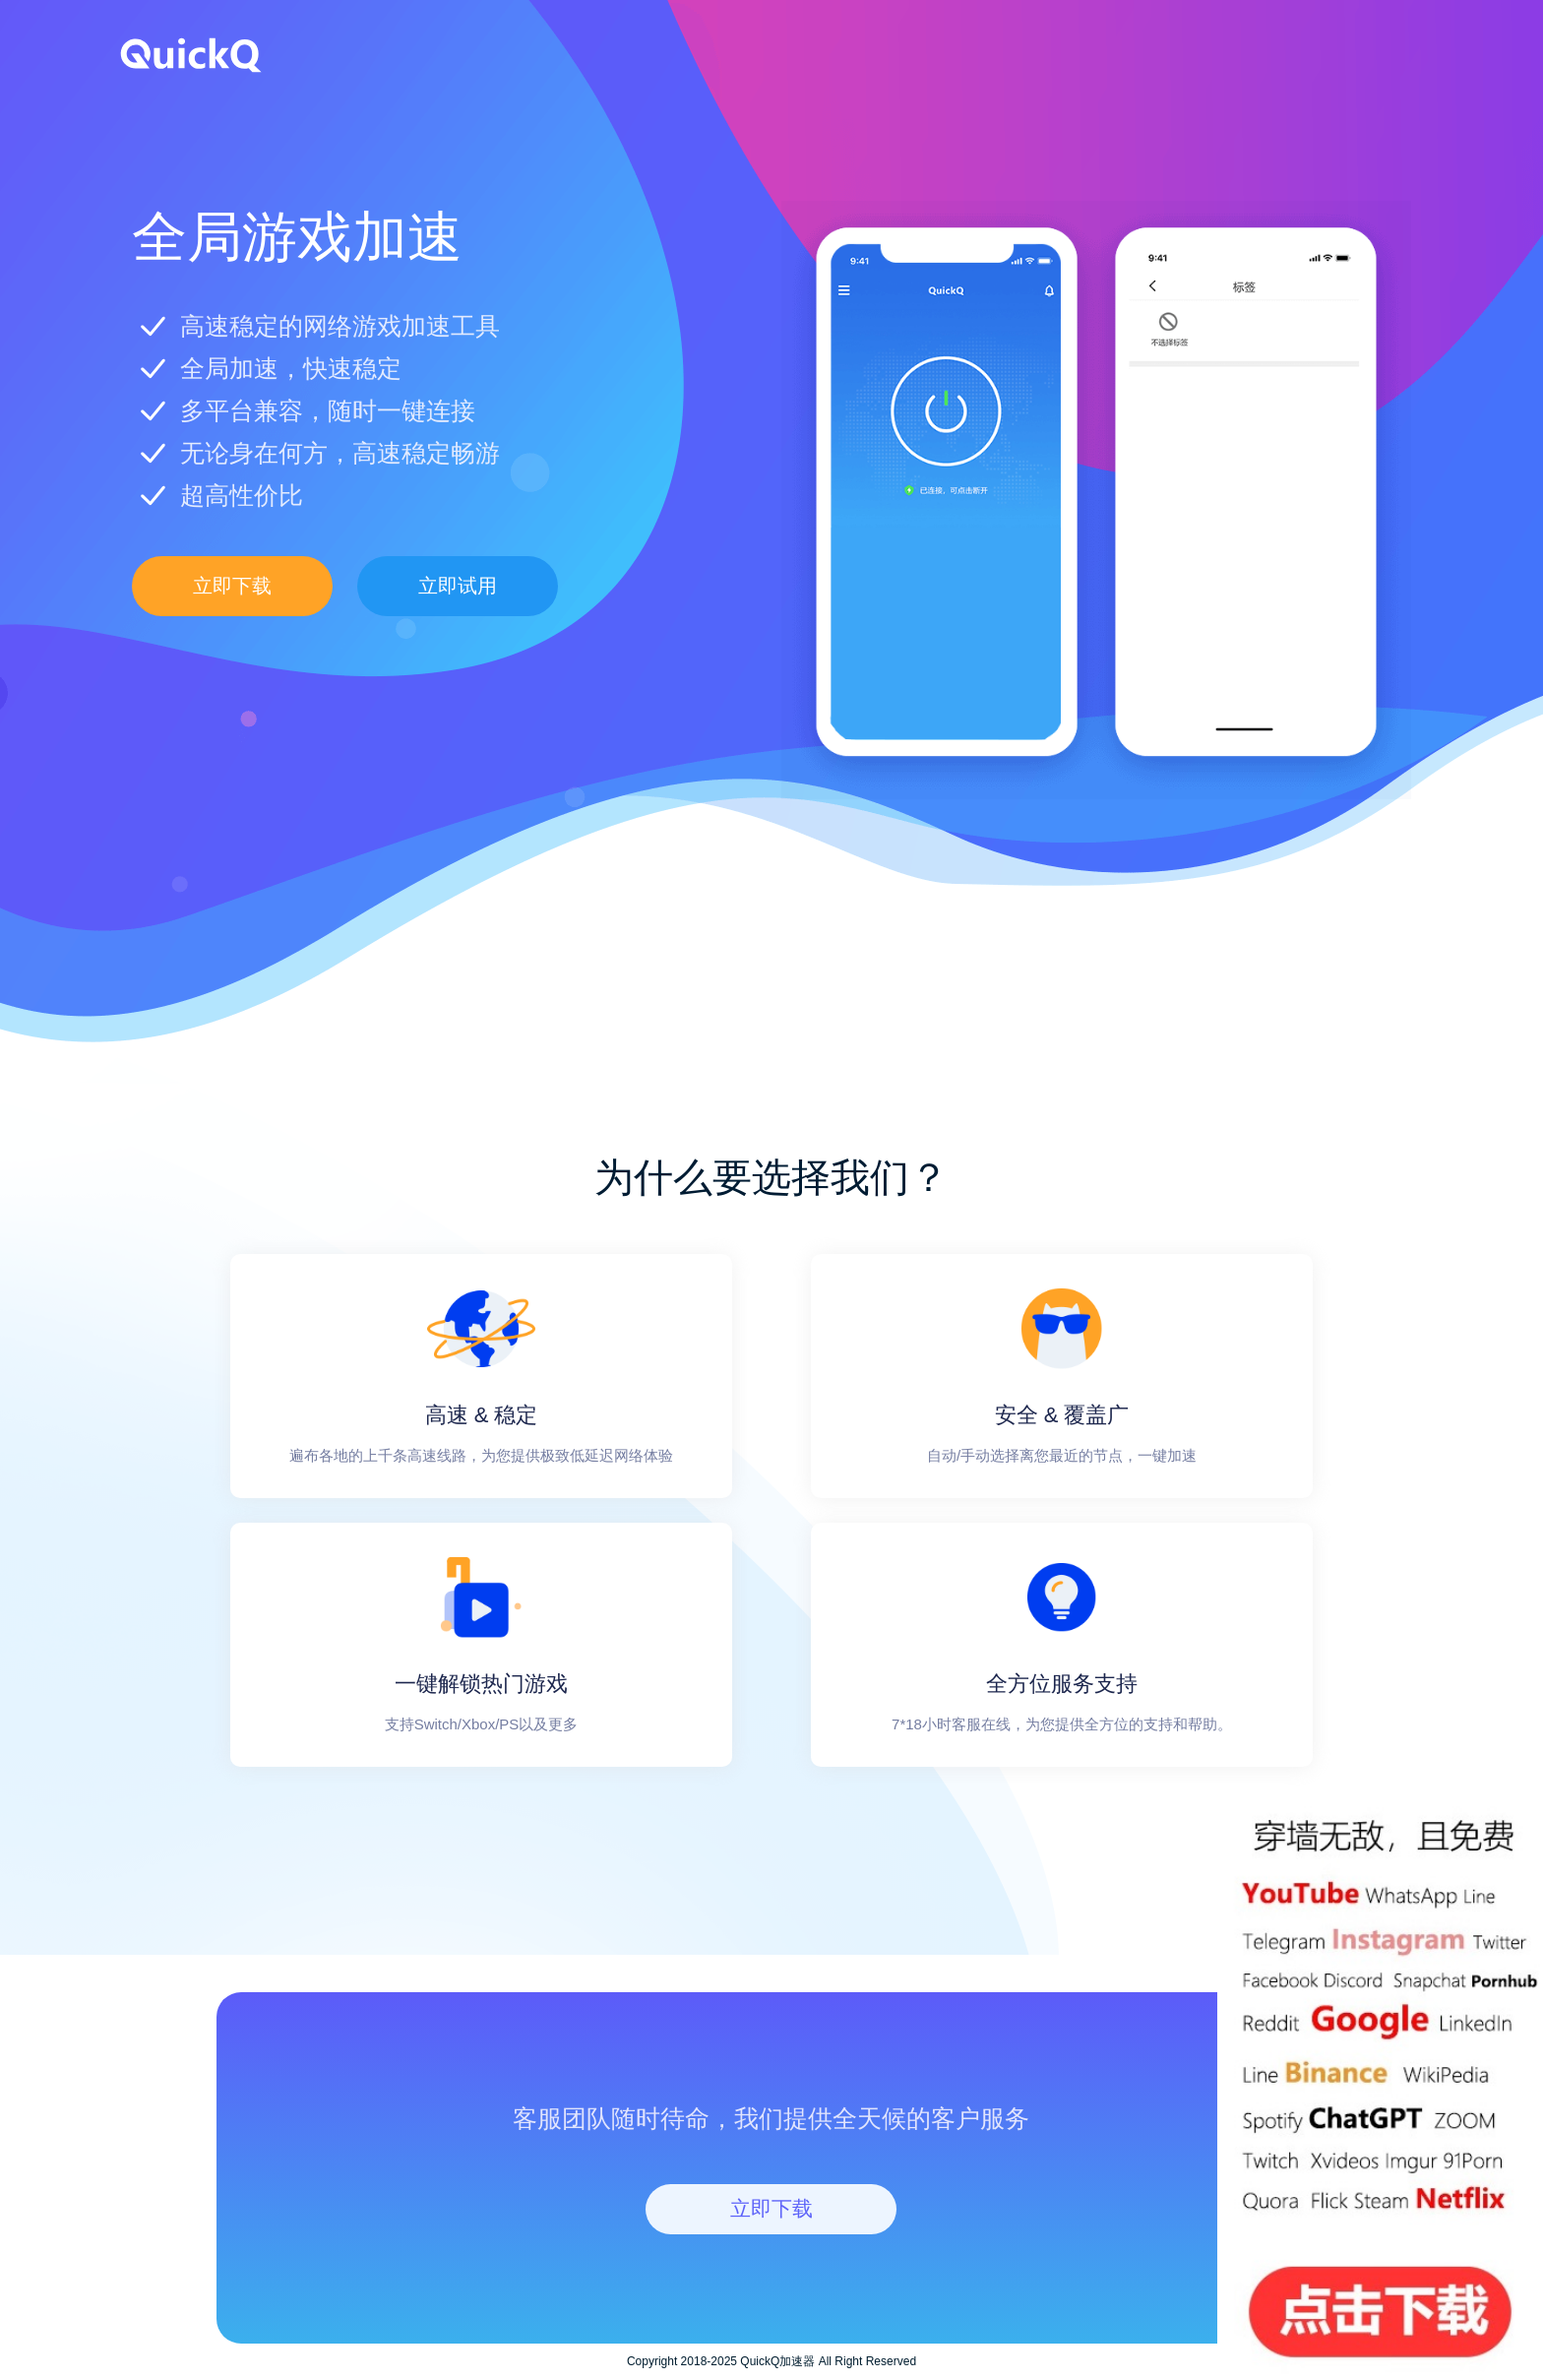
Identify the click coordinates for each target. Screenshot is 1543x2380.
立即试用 (457, 585)
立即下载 (232, 585)
